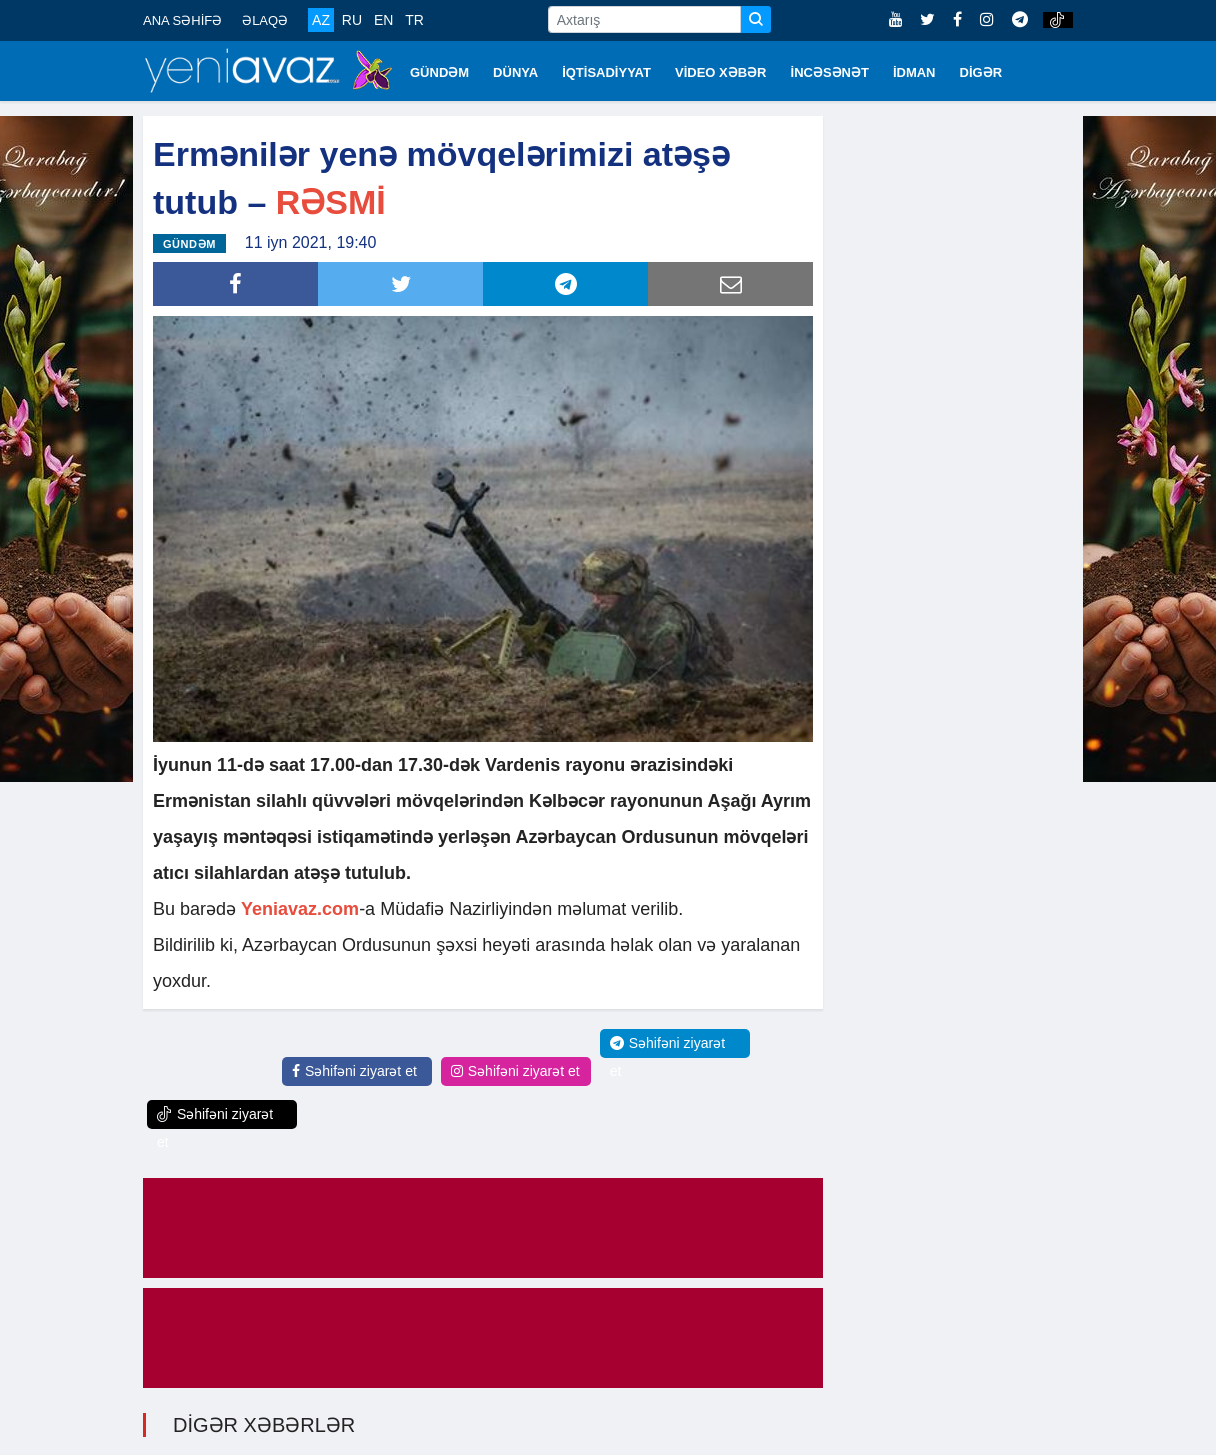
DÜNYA (515, 72)
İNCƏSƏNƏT (830, 72)
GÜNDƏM (439, 72)
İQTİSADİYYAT (606, 72)
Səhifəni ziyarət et (354, 1069)
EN (383, 20)
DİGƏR (981, 72)
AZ (321, 20)
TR (414, 20)
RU (352, 20)
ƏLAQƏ (265, 20)
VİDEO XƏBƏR (721, 72)
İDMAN (914, 72)
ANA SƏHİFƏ (182, 20)
